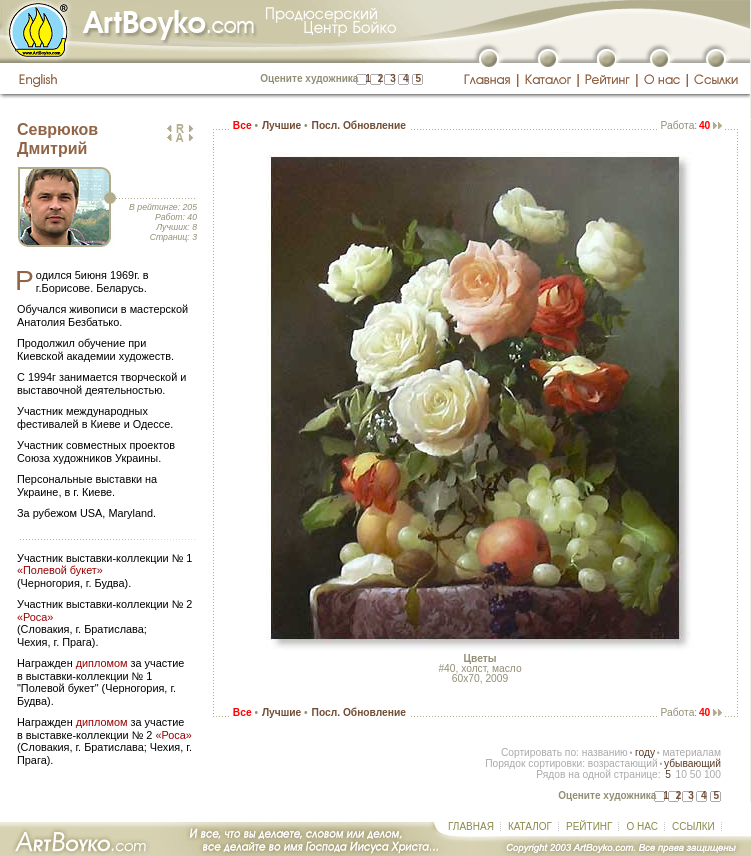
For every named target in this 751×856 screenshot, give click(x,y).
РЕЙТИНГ (589, 826)
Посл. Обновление (359, 125)
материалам (691, 752)
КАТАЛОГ (530, 826)
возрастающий (623, 763)
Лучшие (281, 125)
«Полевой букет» (60, 570)
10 (680, 774)
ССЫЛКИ (693, 826)
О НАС (641, 826)
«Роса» (35, 617)
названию (605, 752)
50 (695, 774)
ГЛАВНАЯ (471, 826)
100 (712, 774)
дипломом (102, 663)
